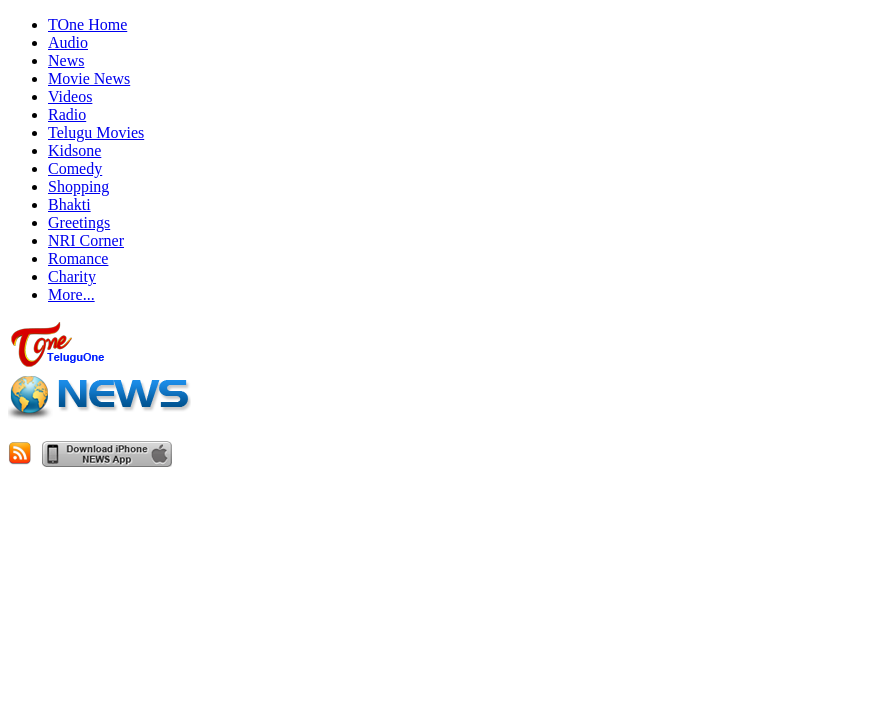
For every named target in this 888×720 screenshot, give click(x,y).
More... (71, 294)
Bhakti (69, 204)
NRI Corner (86, 240)
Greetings (79, 222)
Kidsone (74, 150)
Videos (70, 96)
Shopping (78, 186)
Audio (68, 42)
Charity (72, 276)
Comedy (75, 168)
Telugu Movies (96, 132)
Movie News (89, 78)
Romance (78, 258)
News (66, 60)
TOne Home (87, 24)
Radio (67, 114)
